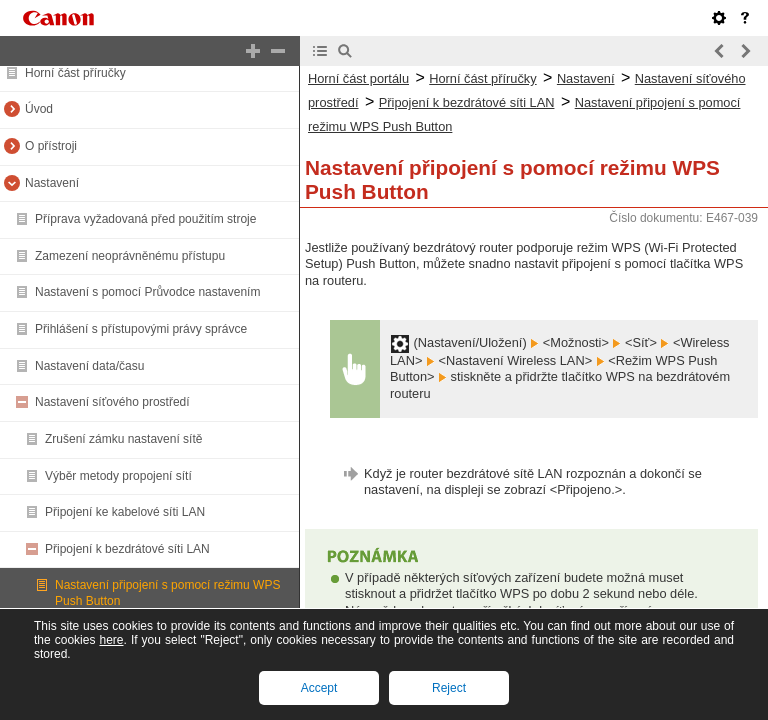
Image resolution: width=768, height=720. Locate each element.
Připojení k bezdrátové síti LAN (127, 549)
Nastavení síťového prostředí (112, 402)
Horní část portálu (358, 78)
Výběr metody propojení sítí (118, 476)
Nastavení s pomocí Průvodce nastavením (147, 292)
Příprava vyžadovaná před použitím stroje (145, 219)
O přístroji (51, 146)
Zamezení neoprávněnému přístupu (130, 256)
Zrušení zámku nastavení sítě (123, 439)
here (111, 640)
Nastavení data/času (89, 366)
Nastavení (52, 183)
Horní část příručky (75, 73)
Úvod (39, 109)
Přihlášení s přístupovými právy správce (141, 329)
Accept (319, 688)
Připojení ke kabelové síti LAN (125, 512)
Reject (449, 688)
